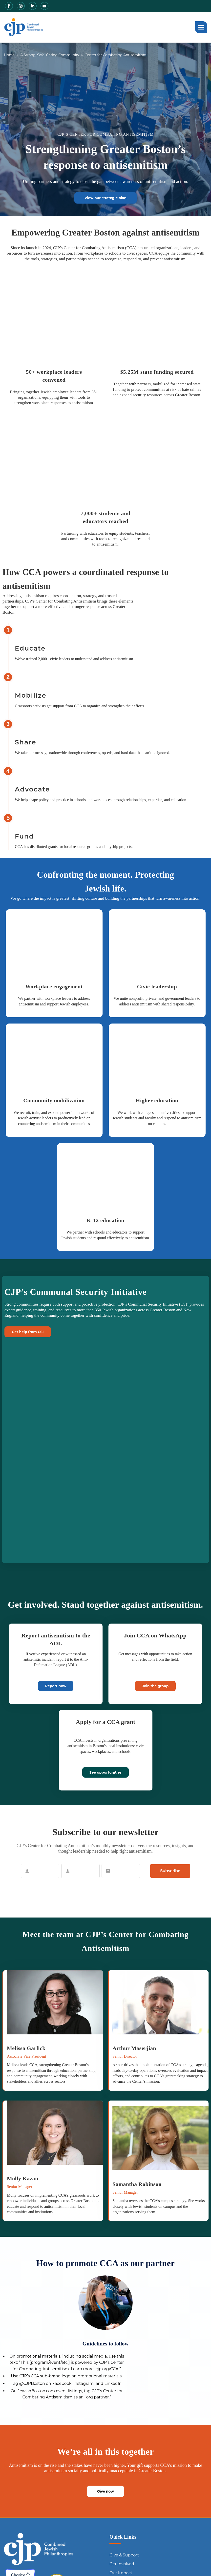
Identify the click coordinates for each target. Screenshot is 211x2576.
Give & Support (124, 2478)
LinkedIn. (113, 2306)
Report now (55, 1615)
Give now (105, 2414)
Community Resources (131, 2504)
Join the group (155, 1615)
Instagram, (83, 2306)
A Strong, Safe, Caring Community (49, 55)
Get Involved (121, 2487)
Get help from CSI (28, 1333)
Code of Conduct (20, 2573)
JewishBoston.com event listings (50, 2314)
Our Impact (120, 2496)
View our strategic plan (105, 198)
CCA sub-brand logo (50, 2299)
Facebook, (62, 2306)
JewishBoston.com (128, 2573)
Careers (116, 2522)
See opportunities (105, 1698)
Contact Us (120, 2531)
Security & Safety (125, 2513)
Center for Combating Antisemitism (116, 55)
